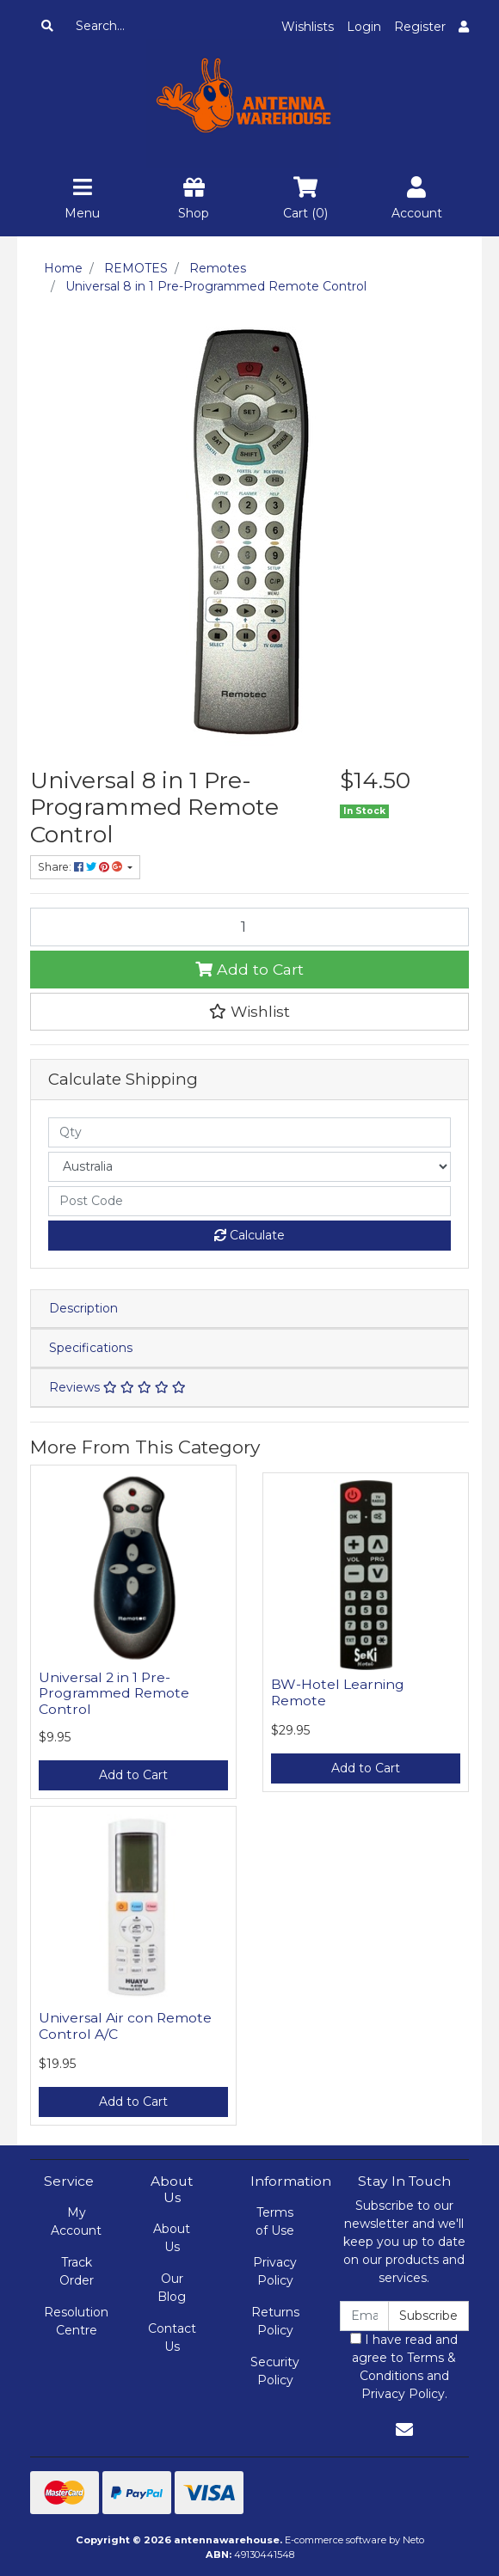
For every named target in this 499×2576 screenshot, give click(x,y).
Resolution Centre (76, 2321)
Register (420, 26)
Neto (413, 2540)
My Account (76, 2221)
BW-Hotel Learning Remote (337, 1692)
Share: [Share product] (81, 866)
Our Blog (171, 2287)
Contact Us (172, 2337)
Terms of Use (275, 2221)
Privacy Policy (275, 2271)
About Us (171, 2238)
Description (83, 1308)
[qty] (249, 1132)
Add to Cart (249, 969)
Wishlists (307, 26)
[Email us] (404, 2430)
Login (364, 26)
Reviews (117, 1387)
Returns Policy (275, 2321)
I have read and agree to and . (404, 2367)
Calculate (249, 1235)
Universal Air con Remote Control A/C (125, 2026)
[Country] (249, 1167)
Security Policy (274, 2371)
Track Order (76, 2271)
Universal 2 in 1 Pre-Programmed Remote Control (114, 1693)
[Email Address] (364, 2316)
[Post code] (249, 1201)
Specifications (90, 1347)
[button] (249, 1012)
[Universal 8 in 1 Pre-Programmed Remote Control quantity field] (249, 926)
